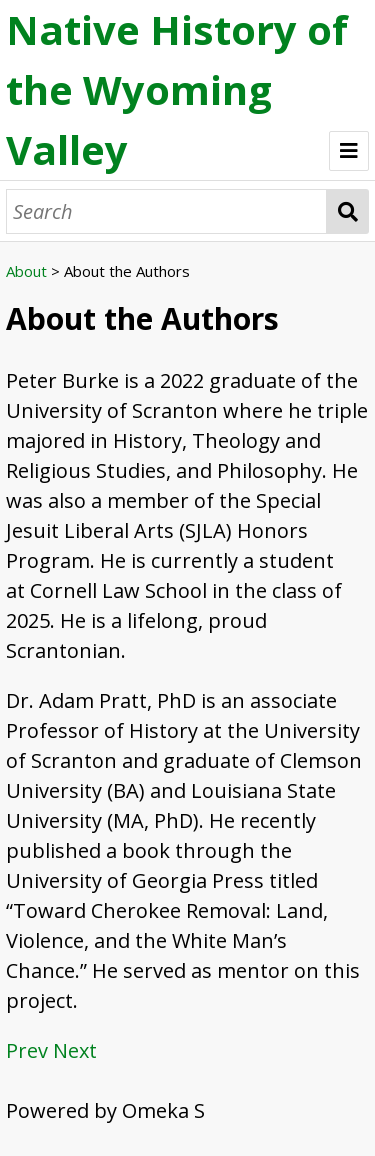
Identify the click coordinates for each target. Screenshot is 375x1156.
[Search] (166, 211)
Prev (27, 1050)
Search (347, 211)
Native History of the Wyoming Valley (177, 89)
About (26, 271)
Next (75, 1050)
